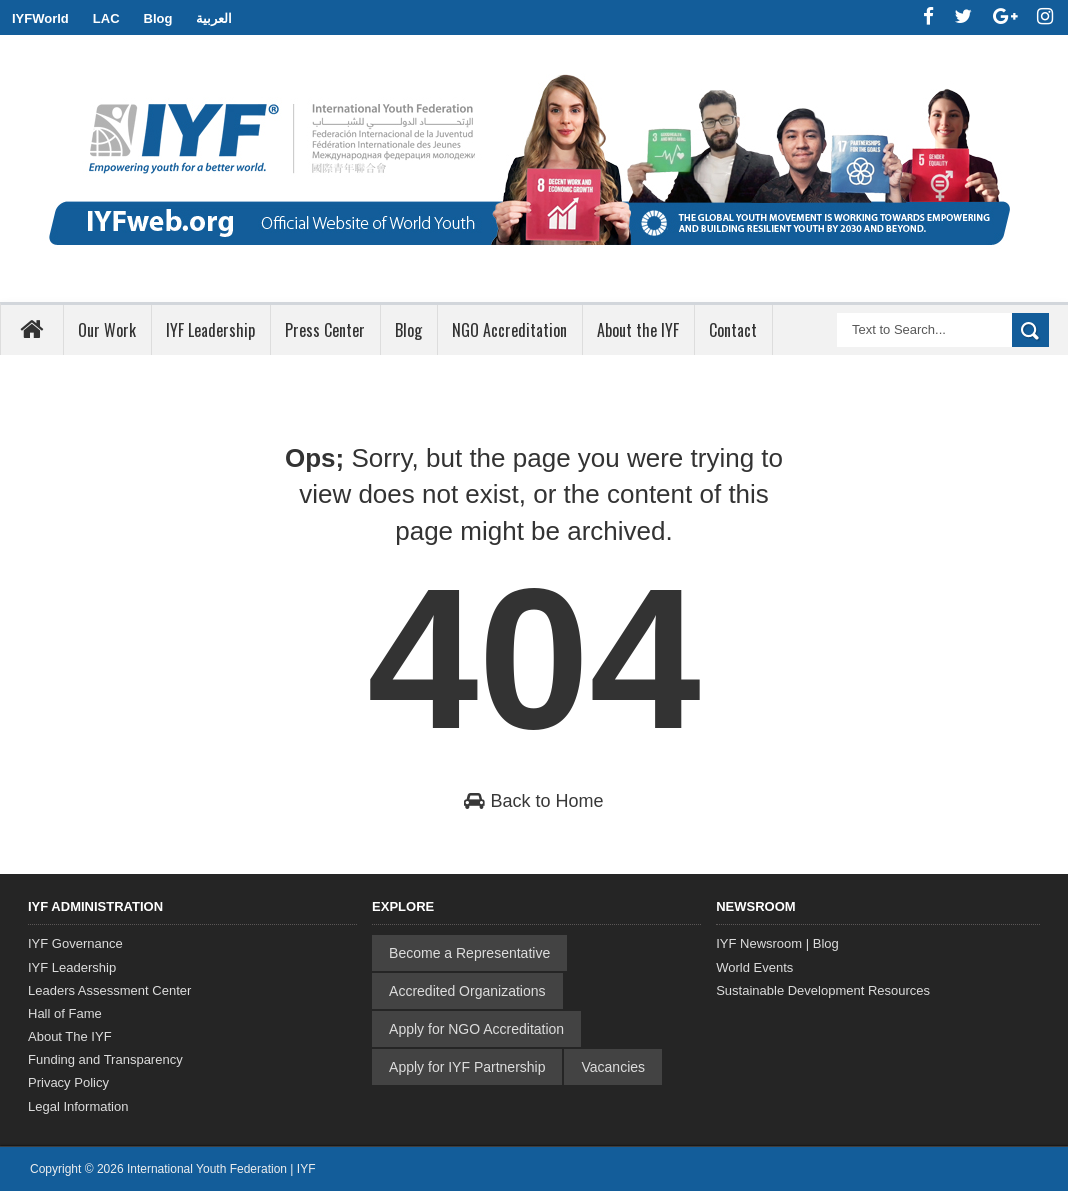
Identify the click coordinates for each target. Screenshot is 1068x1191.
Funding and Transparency (105, 1059)
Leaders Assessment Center (109, 990)
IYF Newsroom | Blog (777, 943)
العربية (214, 18)
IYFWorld (40, 18)
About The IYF (70, 1036)
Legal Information (78, 1106)
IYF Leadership (72, 967)
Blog (158, 18)
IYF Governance (75, 943)
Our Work (107, 330)
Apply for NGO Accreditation (476, 1029)
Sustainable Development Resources (823, 990)
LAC (106, 18)
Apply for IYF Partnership (467, 1067)
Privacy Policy (68, 1082)
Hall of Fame (65, 1013)
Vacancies (613, 1067)
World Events (754, 967)
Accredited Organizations (467, 991)
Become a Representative (469, 953)
